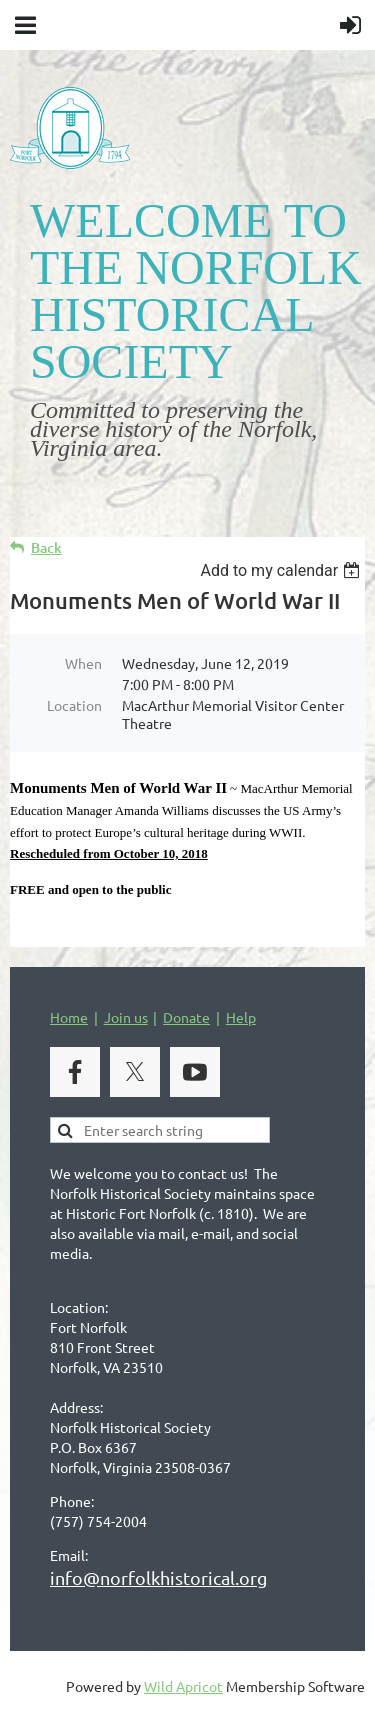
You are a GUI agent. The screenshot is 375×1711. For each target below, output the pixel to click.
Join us (126, 1017)
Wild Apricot (183, 1686)
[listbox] (282, 570)
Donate (186, 1017)
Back (46, 547)
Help (241, 1017)
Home (69, 1017)
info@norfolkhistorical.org (158, 1577)
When (83, 663)
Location (74, 705)
